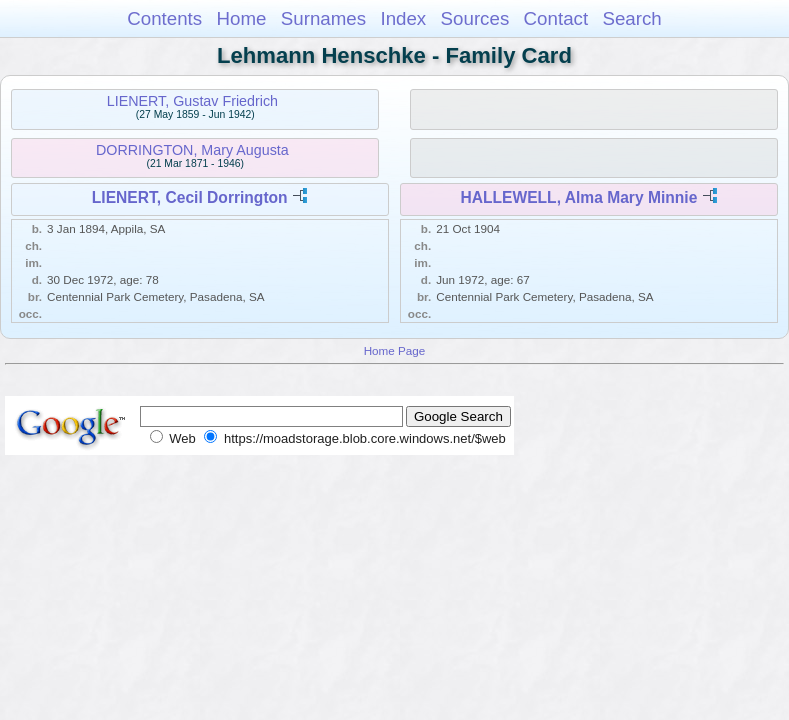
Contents (164, 18)
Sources (475, 18)
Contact (556, 18)
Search (631, 18)
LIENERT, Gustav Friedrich (192, 101)
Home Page (395, 350)
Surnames (323, 18)
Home (241, 18)
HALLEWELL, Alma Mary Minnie (579, 197)
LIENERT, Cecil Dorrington (190, 197)
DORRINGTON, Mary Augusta (192, 150)
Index (403, 18)
